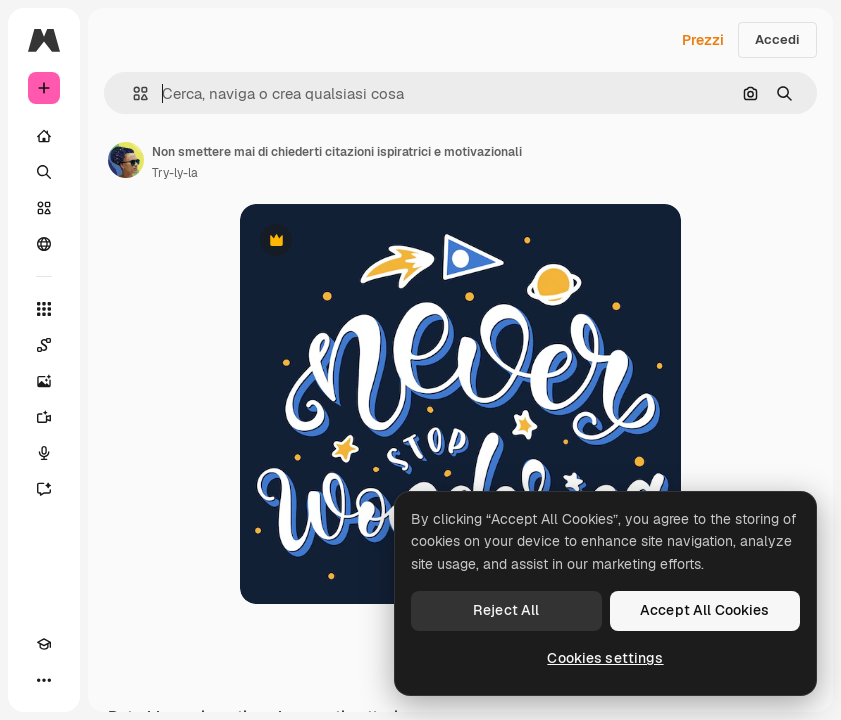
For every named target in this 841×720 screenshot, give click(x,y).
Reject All (506, 610)
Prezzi (703, 40)
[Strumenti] (44, 309)
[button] (132, 93)
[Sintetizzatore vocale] (44, 453)
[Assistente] (44, 489)
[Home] (44, 136)
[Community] (44, 244)
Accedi (777, 39)
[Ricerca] (44, 172)
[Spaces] (44, 345)
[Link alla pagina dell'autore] (126, 160)
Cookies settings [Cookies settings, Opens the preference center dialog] (605, 658)
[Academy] (44, 644)
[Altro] (44, 680)
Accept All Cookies (705, 610)
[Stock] (44, 208)
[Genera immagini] (44, 381)
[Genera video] (44, 417)
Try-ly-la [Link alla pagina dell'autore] (175, 173)
